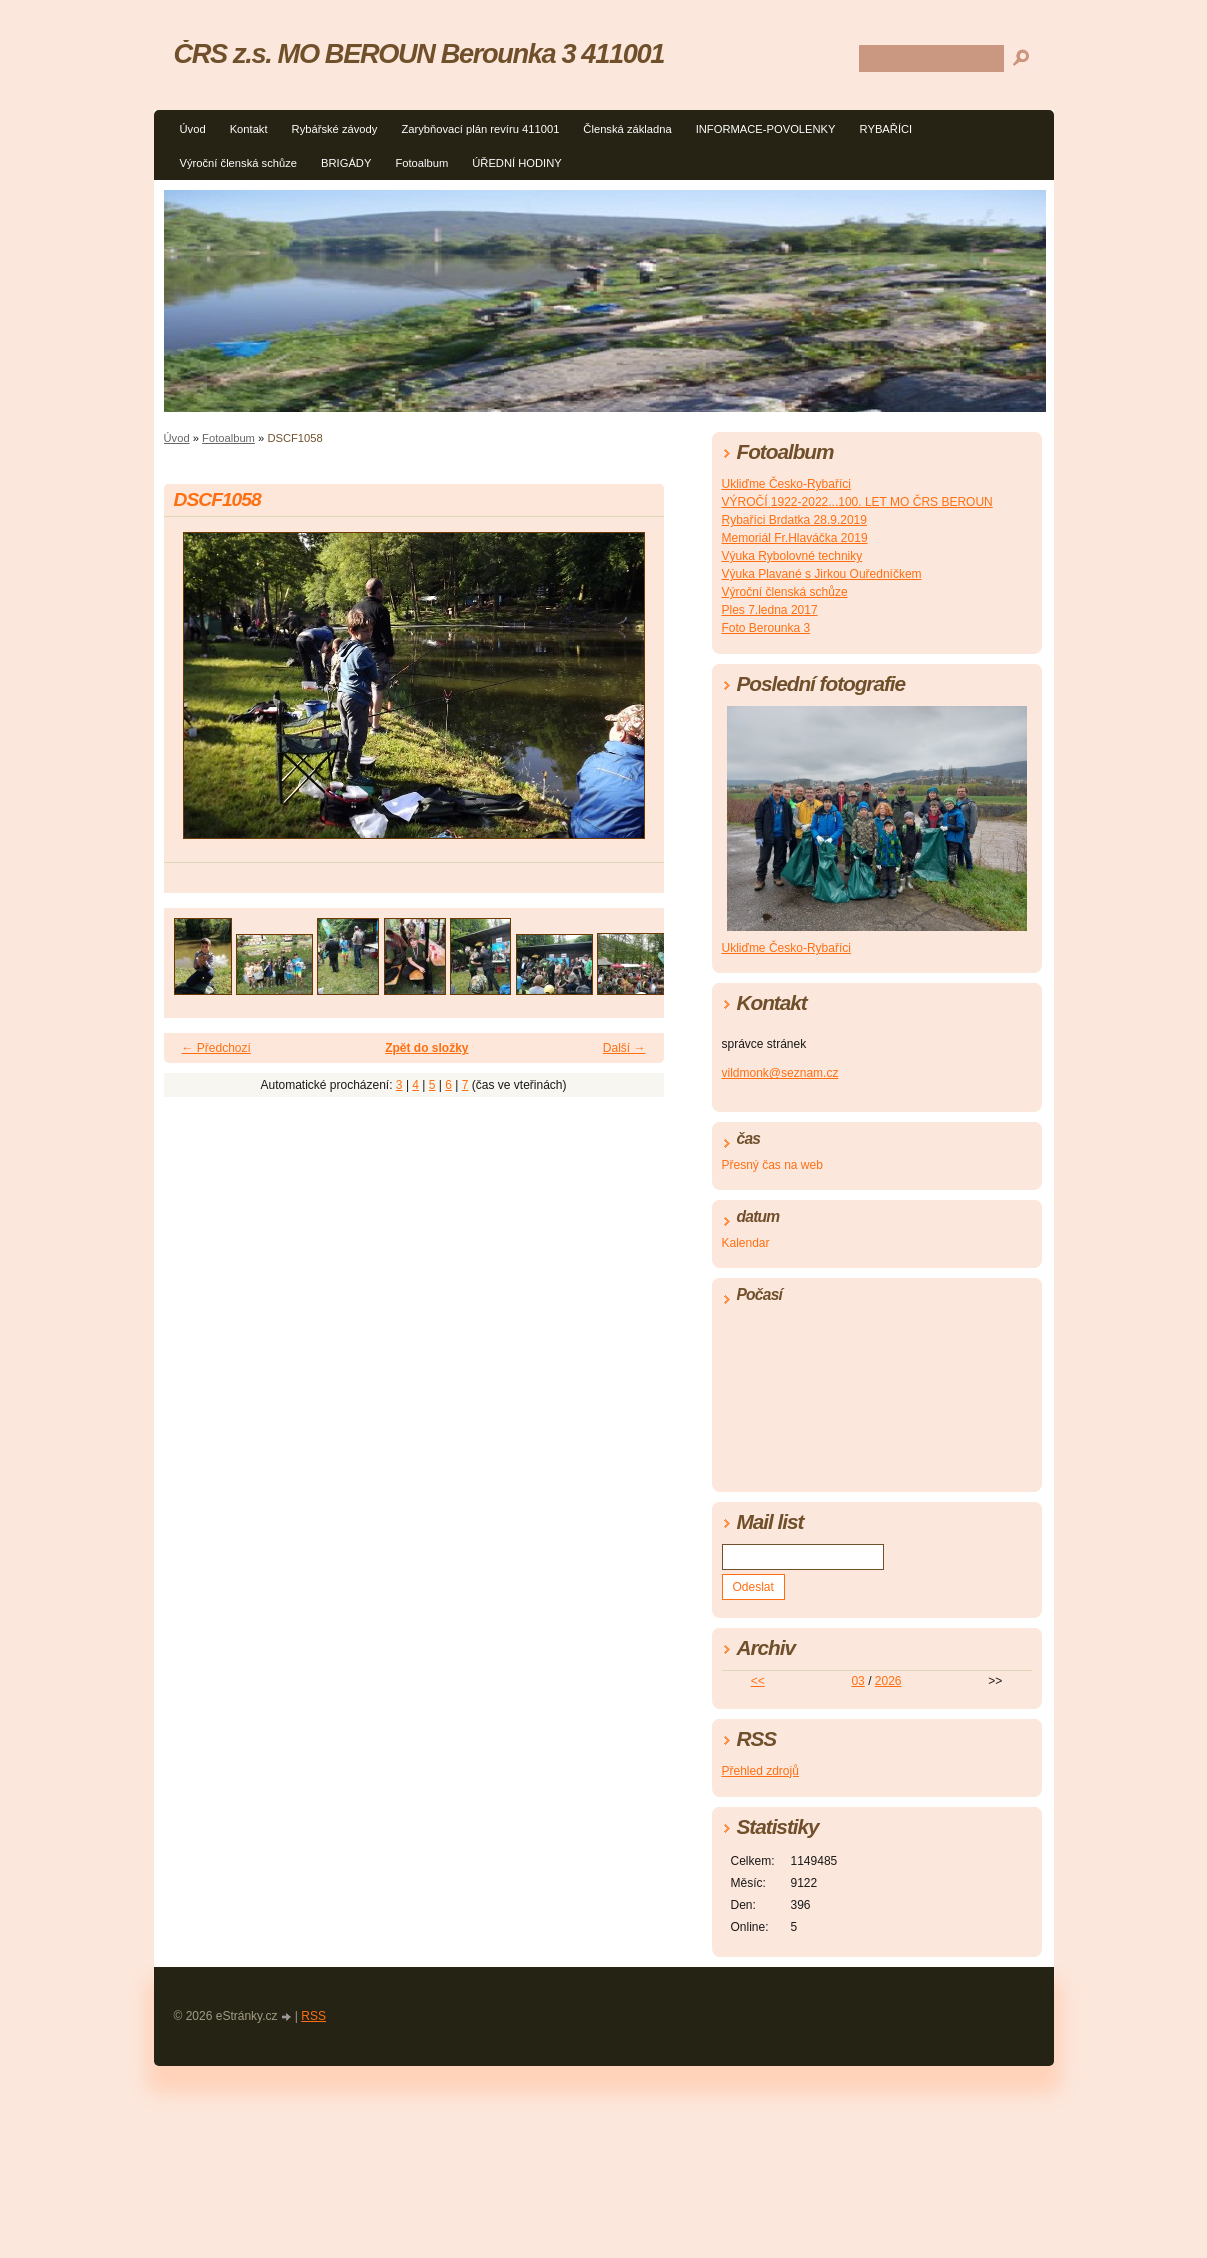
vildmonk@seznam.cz (780, 1073)
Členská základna (627, 129)
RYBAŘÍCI (886, 129)
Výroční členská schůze (239, 163)
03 (857, 1681)
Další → (624, 1048)
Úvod (193, 129)
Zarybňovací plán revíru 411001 (480, 129)
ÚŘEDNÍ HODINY (517, 163)
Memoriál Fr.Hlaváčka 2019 (795, 538)
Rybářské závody (335, 129)
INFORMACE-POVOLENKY (766, 129)
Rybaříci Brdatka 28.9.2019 (794, 520)
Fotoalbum (421, 163)
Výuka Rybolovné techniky (792, 556)
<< (758, 1681)
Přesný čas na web (772, 1165)
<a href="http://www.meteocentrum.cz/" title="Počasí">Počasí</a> (877, 1394)
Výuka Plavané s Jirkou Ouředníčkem (822, 574)
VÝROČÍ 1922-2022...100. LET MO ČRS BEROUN (857, 502)
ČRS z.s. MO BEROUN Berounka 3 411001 (419, 53)
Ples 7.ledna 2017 (770, 610)
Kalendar (746, 1243)
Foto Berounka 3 (766, 628)
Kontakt (249, 129)
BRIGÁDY (346, 163)
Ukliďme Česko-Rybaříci (786, 484)
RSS (313, 2016)
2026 (888, 1681)
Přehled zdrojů (760, 1771)
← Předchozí (216, 1048)
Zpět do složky (426, 1048)
